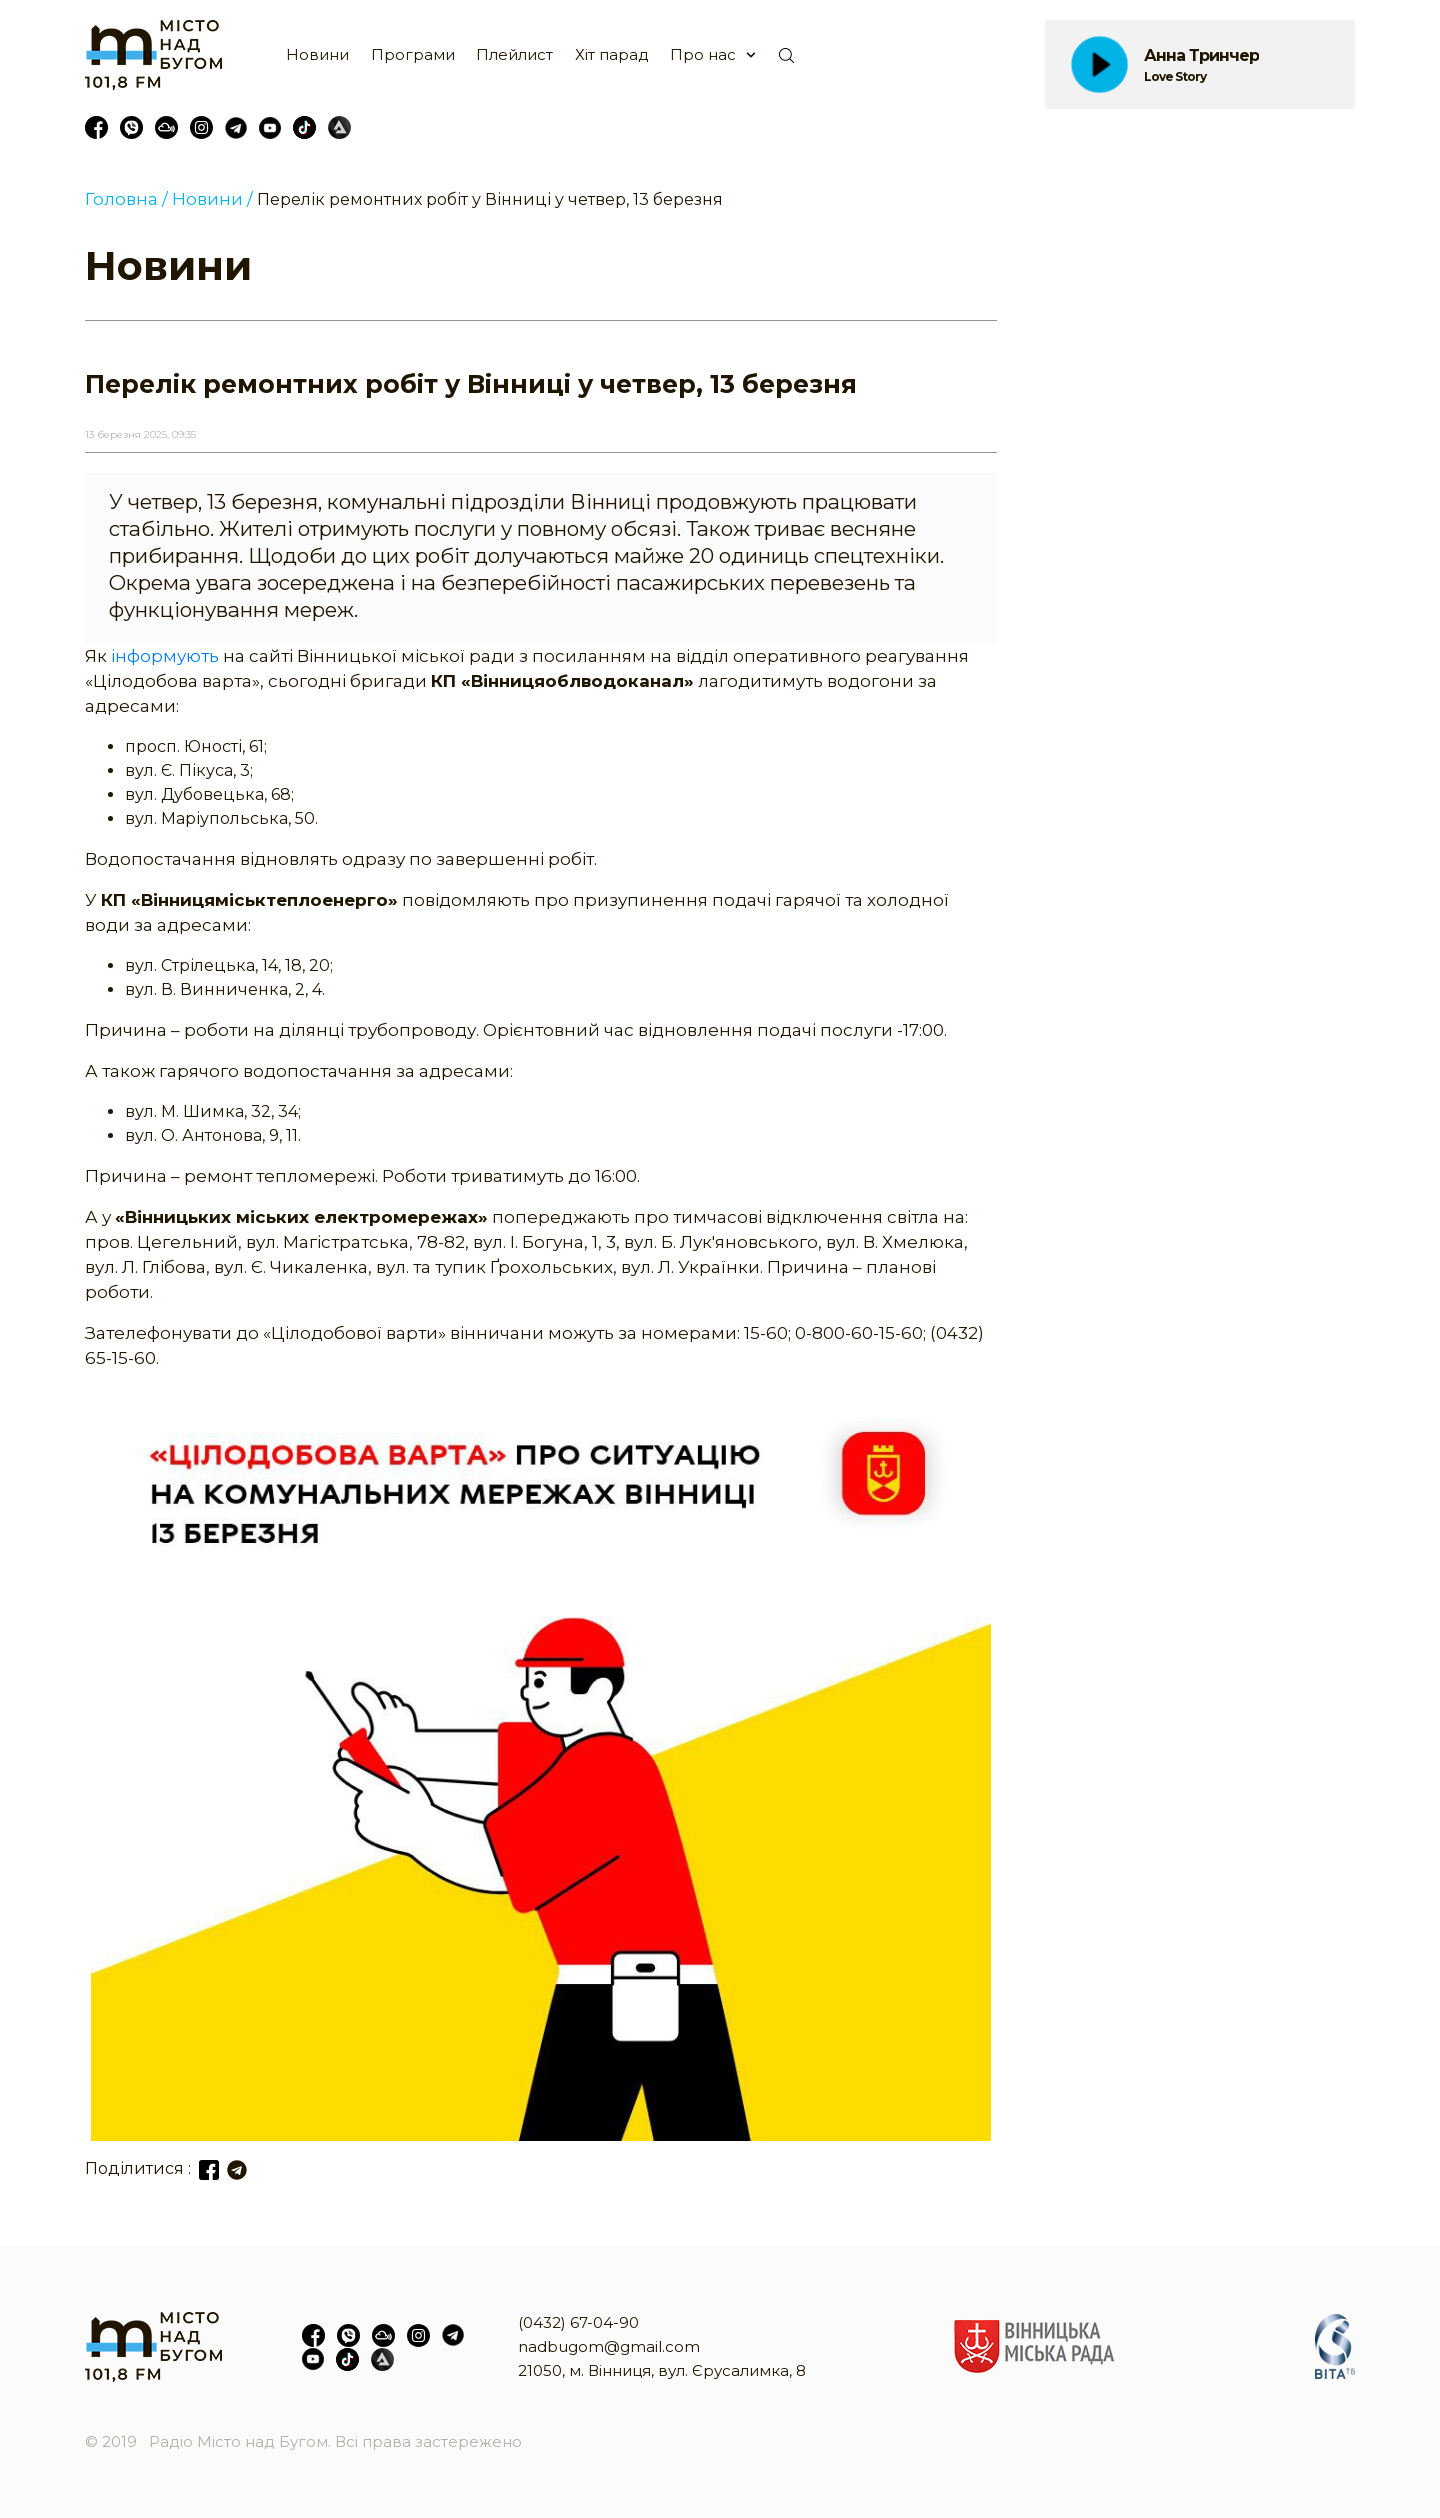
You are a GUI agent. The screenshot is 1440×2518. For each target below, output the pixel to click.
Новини (317, 54)
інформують (165, 656)
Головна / (126, 199)
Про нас (703, 54)
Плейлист (514, 54)
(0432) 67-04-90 (578, 2322)
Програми (413, 54)
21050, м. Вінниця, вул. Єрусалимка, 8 (662, 2370)
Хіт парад (612, 54)
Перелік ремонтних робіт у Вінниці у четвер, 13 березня (490, 199)
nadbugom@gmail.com (609, 2346)
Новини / (212, 199)
